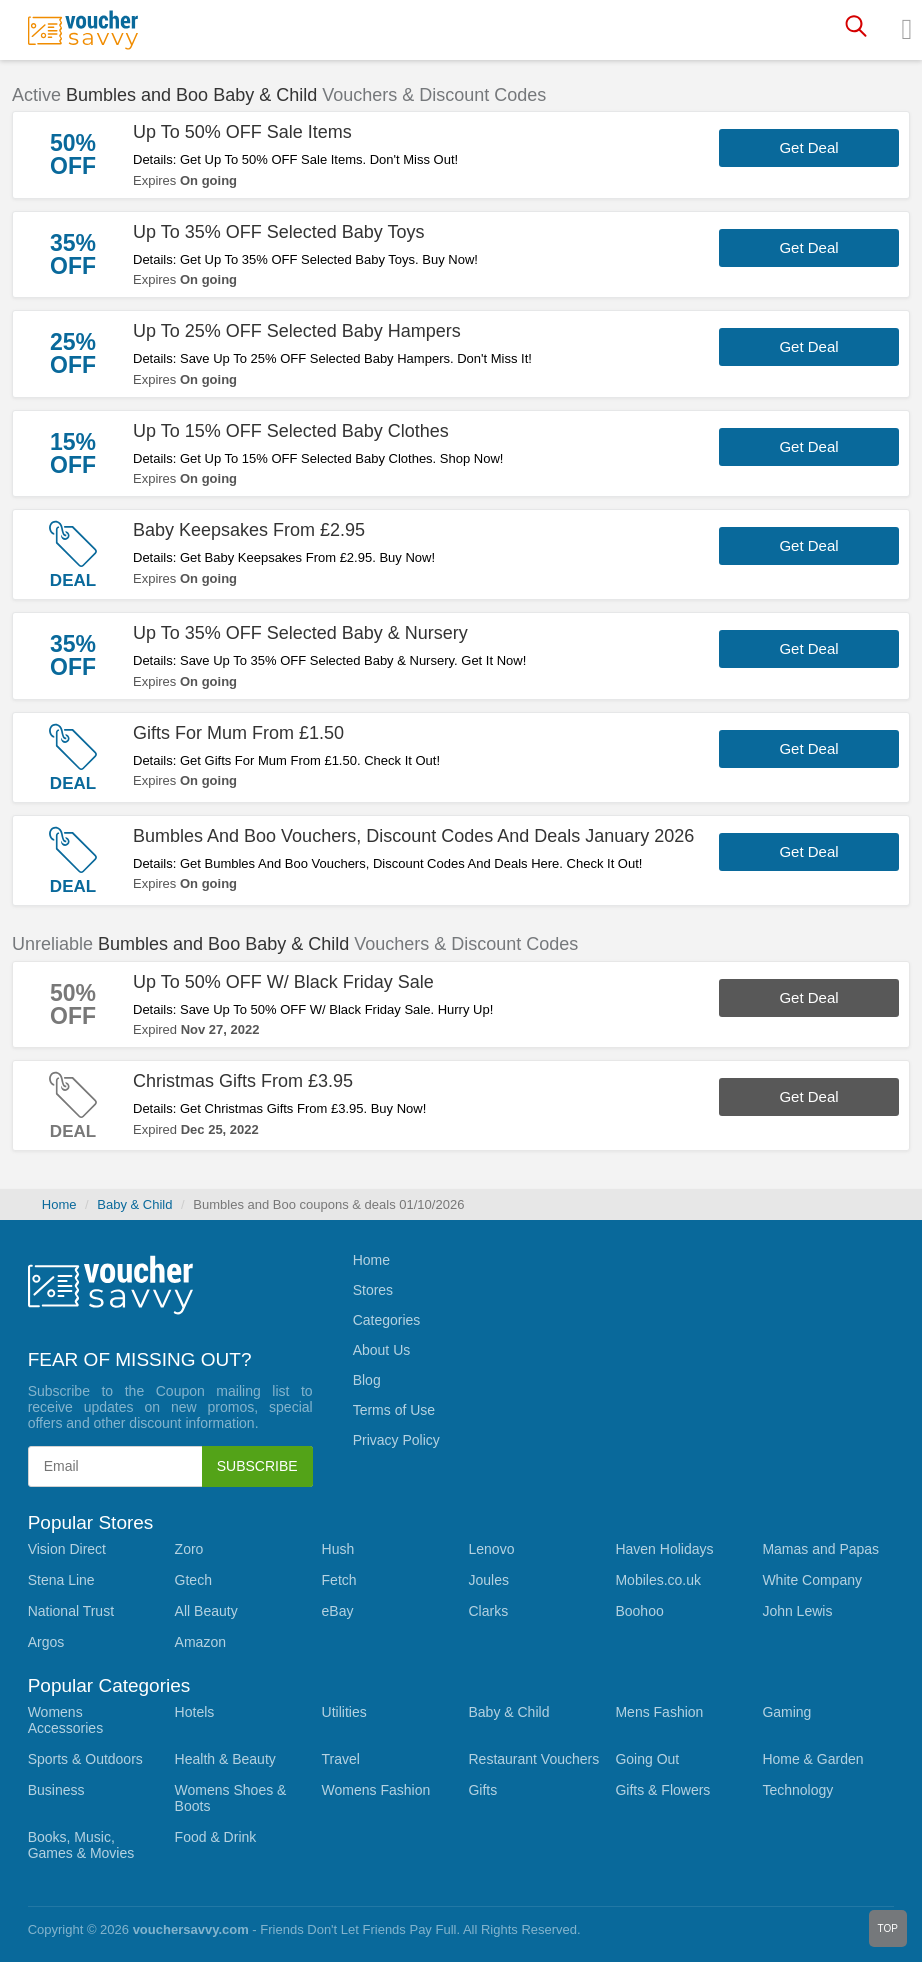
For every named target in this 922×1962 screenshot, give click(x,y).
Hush (338, 1549)
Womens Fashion (376, 1790)
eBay (338, 1611)
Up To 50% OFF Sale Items (242, 132)
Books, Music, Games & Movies (81, 1845)
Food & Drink (216, 1837)
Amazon (200, 1642)
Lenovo (491, 1549)
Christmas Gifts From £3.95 (243, 1081)
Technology (797, 1790)
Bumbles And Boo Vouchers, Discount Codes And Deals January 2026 (413, 836)
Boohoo (639, 1611)
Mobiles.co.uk (658, 1580)
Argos (46, 1642)
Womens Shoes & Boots (231, 1798)
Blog (367, 1380)
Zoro (189, 1549)
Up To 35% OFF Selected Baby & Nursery (300, 633)
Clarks (488, 1611)
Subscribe (257, 1466)
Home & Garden (812, 1759)
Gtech (193, 1580)
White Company (812, 1580)
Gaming (786, 1712)
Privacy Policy (396, 1440)
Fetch (339, 1580)
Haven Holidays (664, 1549)
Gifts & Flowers (662, 1790)
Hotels (195, 1712)
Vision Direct (67, 1549)
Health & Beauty (225, 1759)
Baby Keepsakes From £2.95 (249, 530)
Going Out (647, 1759)
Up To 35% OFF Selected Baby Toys (278, 232)
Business (56, 1790)
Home (59, 1204)
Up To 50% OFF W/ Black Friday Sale (283, 982)
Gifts (482, 1790)
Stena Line (61, 1580)
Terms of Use (394, 1410)
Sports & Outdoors (85, 1759)
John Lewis (797, 1611)
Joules (488, 1580)
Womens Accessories (65, 1720)
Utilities (344, 1712)
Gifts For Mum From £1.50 (238, 733)
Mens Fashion (659, 1712)
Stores (373, 1290)
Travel (341, 1759)
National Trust (71, 1611)
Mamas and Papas (820, 1549)
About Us (382, 1350)
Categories (387, 1320)
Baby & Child (134, 1204)
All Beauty (206, 1611)
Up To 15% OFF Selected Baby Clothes (291, 431)
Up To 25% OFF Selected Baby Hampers (297, 331)
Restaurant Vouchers (533, 1759)
